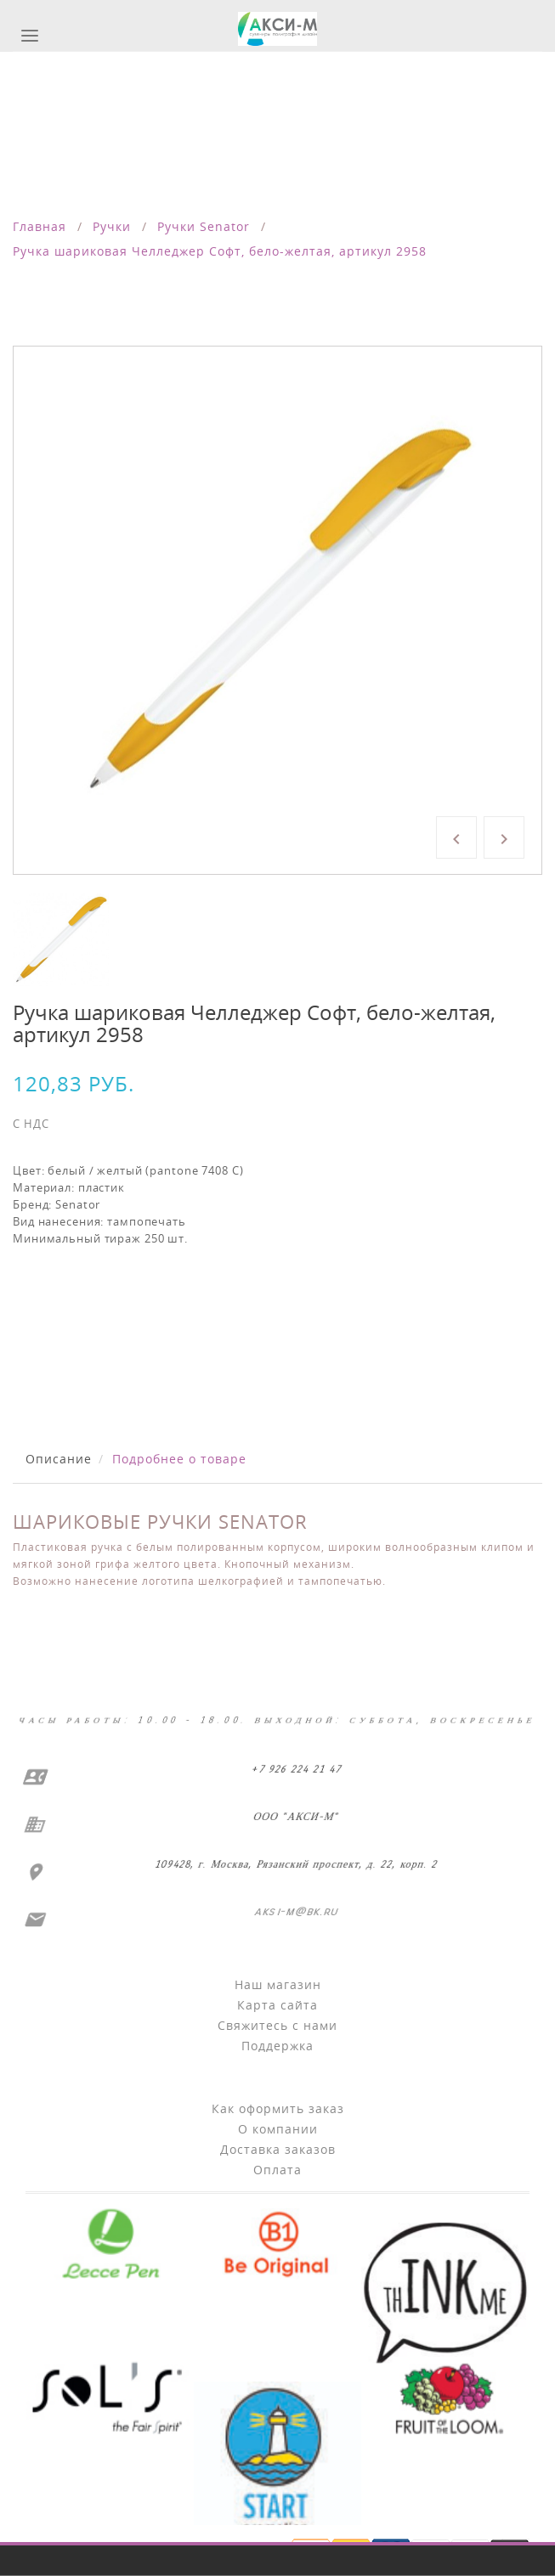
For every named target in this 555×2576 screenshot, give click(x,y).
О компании (278, 2129)
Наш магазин (278, 1984)
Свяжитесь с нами (277, 2025)
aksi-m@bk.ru (294, 1911)
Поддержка (277, 2046)
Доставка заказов (278, 2149)
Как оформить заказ (278, 2108)
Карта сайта (277, 2005)
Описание (58, 1459)
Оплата (277, 2170)
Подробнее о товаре (179, 1459)
